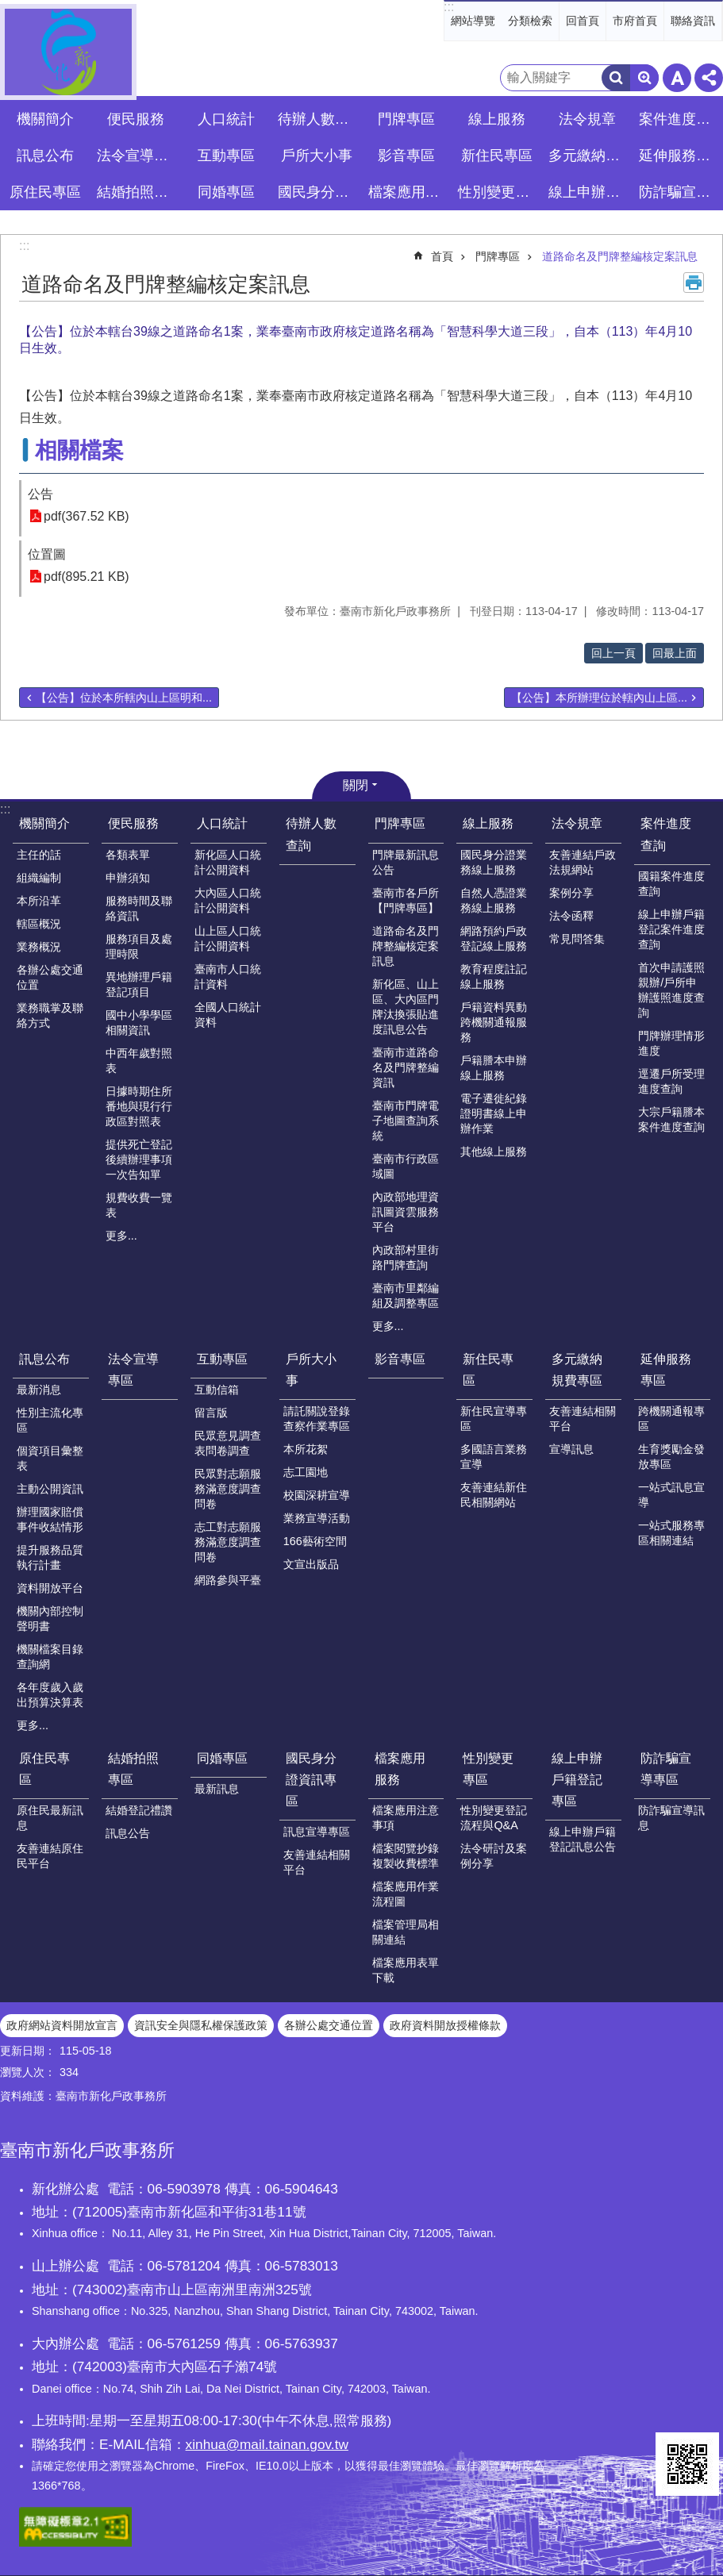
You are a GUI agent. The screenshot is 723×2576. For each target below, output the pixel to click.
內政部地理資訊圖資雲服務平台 (405, 1211)
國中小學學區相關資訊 (139, 1022)
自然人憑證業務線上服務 (493, 900)
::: (449, 6)
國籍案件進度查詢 (671, 884)
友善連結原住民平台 (50, 1856)
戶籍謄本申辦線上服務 (493, 1068)
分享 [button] (708, 77)
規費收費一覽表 (139, 1205)
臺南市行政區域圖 (405, 1166)
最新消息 (39, 1389)
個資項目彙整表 (50, 1458)
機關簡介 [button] (45, 119)
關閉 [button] (355, 785)
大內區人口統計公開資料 (227, 900)
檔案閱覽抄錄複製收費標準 (405, 1856)
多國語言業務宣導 (493, 1457)
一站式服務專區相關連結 (671, 1533)
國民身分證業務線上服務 (493, 862)
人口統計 (222, 823)
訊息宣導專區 (316, 1831)
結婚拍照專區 (133, 1768)
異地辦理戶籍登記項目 (139, 984)
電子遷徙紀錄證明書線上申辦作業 (493, 1113)
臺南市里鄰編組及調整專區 (405, 1295)
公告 (40, 494)
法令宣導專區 (138, 155)
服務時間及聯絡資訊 (139, 908)
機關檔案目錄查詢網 (50, 1657)
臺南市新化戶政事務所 (68, 52)
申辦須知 (128, 877)
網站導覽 (473, 20)
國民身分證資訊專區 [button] (319, 192)
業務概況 (39, 946)
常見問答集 (577, 938)
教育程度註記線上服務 (493, 976)
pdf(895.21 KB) (86, 576)
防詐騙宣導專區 (665, 1768)
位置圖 (47, 554)
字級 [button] (677, 77)
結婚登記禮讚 (139, 1810)
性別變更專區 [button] (499, 192)
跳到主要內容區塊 (8, 8)
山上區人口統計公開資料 (227, 938)
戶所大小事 (311, 1369)
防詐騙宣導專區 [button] (680, 192)
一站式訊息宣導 (671, 1495)
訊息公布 (44, 1359)
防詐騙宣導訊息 (671, 1818)
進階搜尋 (644, 77)
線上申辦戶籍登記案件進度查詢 (671, 929)
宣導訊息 (571, 1449)
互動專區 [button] (226, 155)
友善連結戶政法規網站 (582, 862)
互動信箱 (216, 1389)
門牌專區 (497, 256)
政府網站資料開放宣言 (61, 2025)
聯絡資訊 (693, 20)
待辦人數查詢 (319, 119)
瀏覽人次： (28, 2072)
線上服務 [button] (496, 119)
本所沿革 (39, 900)
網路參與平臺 (227, 1580)
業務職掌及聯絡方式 (50, 1015)
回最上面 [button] (674, 653)
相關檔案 (79, 450)
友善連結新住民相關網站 (493, 1495)
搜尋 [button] (616, 77)
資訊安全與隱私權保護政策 (200, 2025)
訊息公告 (128, 1833)
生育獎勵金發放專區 (671, 1457)
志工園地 (305, 1472)
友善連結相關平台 (582, 1418)
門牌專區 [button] (406, 119)
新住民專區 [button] (497, 155)
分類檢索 (530, 20)
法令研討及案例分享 (493, 1856)
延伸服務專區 (665, 1369)
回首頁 (582, 20)
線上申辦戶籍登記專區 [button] (589, 192)
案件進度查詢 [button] (680, 119)
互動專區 (222, 1359)
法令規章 (577, 823)
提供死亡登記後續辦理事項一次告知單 (139, 1159)
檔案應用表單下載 (405, 1970)
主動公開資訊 (50, 1488)
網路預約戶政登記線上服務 (493, 938)
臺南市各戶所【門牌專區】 (405, 900)
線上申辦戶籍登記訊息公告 (582, 1839)
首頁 (442, 256)
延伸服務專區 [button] (680, 155)
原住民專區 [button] (45, 192)
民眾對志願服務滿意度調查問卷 (227, 1488)
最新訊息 (216, 1788)
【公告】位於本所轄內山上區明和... (124, 697)
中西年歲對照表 (139, 1061)
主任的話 (39, 854)
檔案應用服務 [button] (409, 192)
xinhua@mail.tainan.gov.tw (267, 2444)
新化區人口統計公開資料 (227, 862)
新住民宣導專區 (493, 1418)
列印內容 (693, 282)
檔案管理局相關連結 (405, 1932)
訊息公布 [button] (45, 155)
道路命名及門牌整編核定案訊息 (620, 256)
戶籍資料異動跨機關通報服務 (493, 1022)
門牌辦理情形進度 (671, 1043)
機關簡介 (44, 823)
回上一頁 (613, 653)
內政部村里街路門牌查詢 (405, 1257)
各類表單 (128, 854)
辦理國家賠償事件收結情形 (50, 1519)
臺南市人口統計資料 (227, 976)
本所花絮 (305, 1449)
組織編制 (39, 877)
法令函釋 (571, 915)
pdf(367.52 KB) (86, 516)
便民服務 (133, 823)
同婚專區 (222, 1758)
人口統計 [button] (226, 119)
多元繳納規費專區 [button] (589, 155)
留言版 (211, 1412)
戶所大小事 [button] (316, 155)
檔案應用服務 (400, 1768)
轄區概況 (39, 923)
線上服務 (488, 823)
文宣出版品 (311, 1564)
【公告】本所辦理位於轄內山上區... (599, 697)
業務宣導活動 (316, 1518)
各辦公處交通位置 (50, 977)
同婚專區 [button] (226, 192)
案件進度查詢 (665, 834)
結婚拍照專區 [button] (138, 192)
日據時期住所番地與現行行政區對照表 (139, 1106)
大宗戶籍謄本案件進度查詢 (671, 1119)
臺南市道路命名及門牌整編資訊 (405, 1067)
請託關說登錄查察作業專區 (316, 1418)
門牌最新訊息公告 (405, 862)
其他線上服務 (493, 1151)
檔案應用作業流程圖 (405, 1894)
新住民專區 (488, 1369)
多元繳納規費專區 (577, 1369)
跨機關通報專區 (671, 1418)
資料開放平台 (50, 1588)
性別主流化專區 (50, 1420)
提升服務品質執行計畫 (50, 1557)
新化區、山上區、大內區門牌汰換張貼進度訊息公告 (405, 1007)
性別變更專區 (488, 1768)
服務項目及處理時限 (139, 946)
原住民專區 (44, 1768)
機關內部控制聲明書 (50, 1618)
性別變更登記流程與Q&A (493, 1818)
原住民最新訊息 (50, 1818)
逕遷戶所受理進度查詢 (671, 1081)
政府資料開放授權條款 (445, 2025)
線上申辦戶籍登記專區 (577, 1779)
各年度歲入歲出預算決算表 (50, 1695)
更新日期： (28, 2050)
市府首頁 (635, 20)
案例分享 (571, 892)
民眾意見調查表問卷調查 (227, 1443)
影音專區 (406, 155)
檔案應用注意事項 (405, 1818)
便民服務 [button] (135, 119)
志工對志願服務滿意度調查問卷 (227, 1542)
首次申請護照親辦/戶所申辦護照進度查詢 (671, 990)
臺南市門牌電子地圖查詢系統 (405, 1120)
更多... (121, 1235)
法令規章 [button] (587, 119)
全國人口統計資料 (227, 1014)
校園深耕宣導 (316, 1495)
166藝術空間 (315, 1541)
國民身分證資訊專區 (311, 1779)
